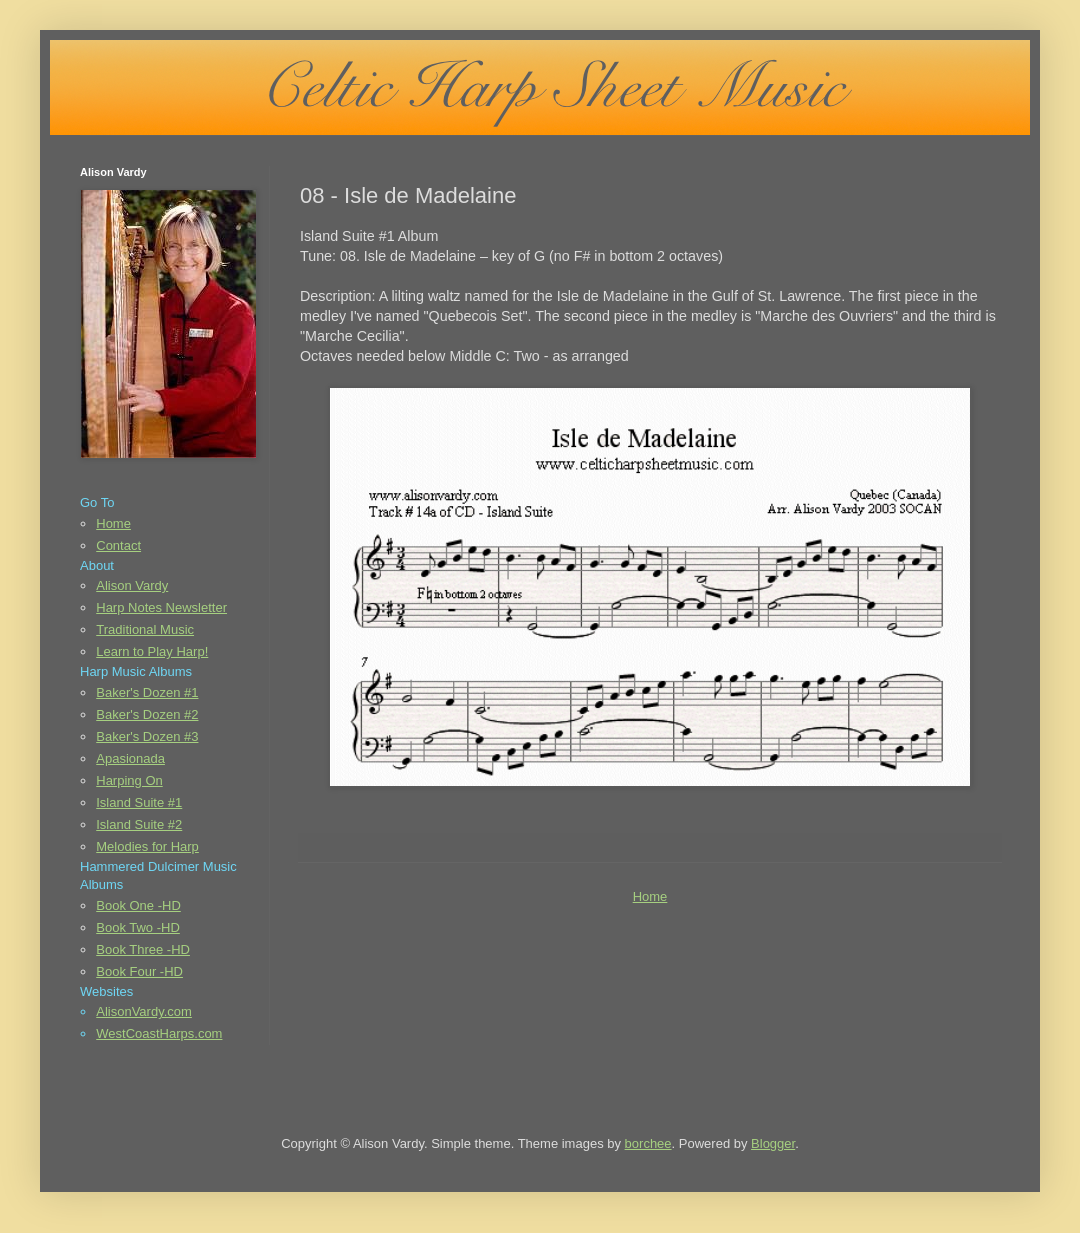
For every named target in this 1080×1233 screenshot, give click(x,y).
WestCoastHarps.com (159, 1033)
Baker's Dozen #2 (147, 714)
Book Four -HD (139, 971)
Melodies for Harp (147, 846)
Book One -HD (138, 905)
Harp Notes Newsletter (161, 607)
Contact (118, 545)
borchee (648, 1143)
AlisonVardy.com (144, 1011)
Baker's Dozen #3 (147, 736)
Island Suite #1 (139, 802)
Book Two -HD (138, 927)
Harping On (129, 780)
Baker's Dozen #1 (147, 692)
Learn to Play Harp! (152, 651)
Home (650, 896)
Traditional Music (145, 629)
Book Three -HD (143, 949)
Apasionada (130, 758)
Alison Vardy (132, 585)
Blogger (773, 1143)
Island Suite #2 (139, 824)
